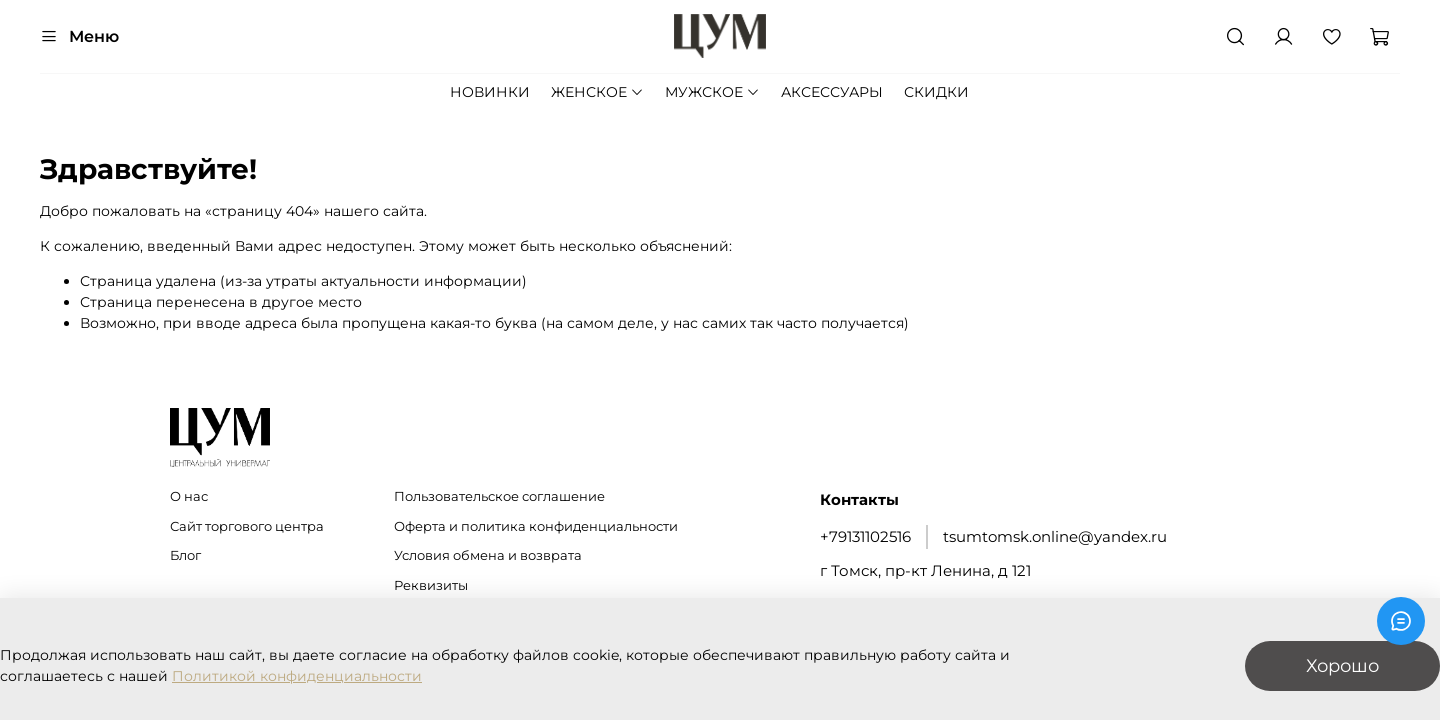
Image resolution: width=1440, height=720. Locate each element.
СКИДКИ (936, 92)
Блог (185, 555)
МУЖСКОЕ (712, 92)
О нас (189, 496)
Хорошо (1342, 665)
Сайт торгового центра (247, 526)
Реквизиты (431, 585)
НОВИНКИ (490, 92)
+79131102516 (865, 536)
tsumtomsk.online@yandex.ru (1055, 536)
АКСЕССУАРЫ (832, 92)
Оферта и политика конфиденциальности (536, 526)
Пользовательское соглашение (499, 496)
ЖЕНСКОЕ (597, 92)
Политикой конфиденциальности (297, 676)
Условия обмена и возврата (488, 555)
